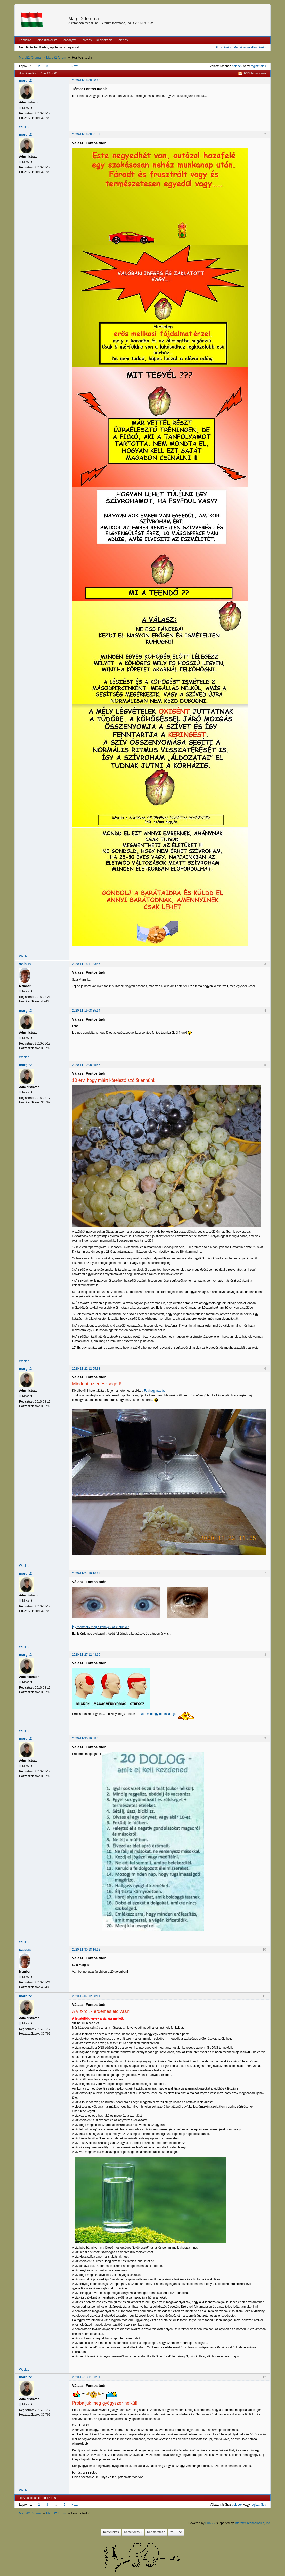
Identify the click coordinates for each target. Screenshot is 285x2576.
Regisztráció (104, 40)
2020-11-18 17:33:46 (86, 964)
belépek (237, 66)
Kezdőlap (25, 40)
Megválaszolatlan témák (250, 47)
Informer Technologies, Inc (252, 2523)
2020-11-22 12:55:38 (86, 1368)
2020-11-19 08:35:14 (86, 1010)
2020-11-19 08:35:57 (86, 1065)
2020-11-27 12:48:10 (86, 1654)
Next (74, 66)
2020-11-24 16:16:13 (86, 1573)
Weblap (24, 127)
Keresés (86, 40)
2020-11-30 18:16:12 (86, 1949)
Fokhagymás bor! (155, 1391)
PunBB (210, 2523)
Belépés (122, 40)
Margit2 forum (56, 57)
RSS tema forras (255, 73)
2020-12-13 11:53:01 (86, 2377)
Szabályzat (69, 40)
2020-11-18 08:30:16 (86, 80)
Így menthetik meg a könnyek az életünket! (100, 1627)
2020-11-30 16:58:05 (86, 1738)
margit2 (25, 80)
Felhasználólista (46, 40)
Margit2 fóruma (83, 18)
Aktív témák (223, 47)
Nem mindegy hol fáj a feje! (158, 1714)
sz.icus (25, 964)
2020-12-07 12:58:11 (86, 1996)
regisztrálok (258, 66)
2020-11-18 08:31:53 (86, 134)
